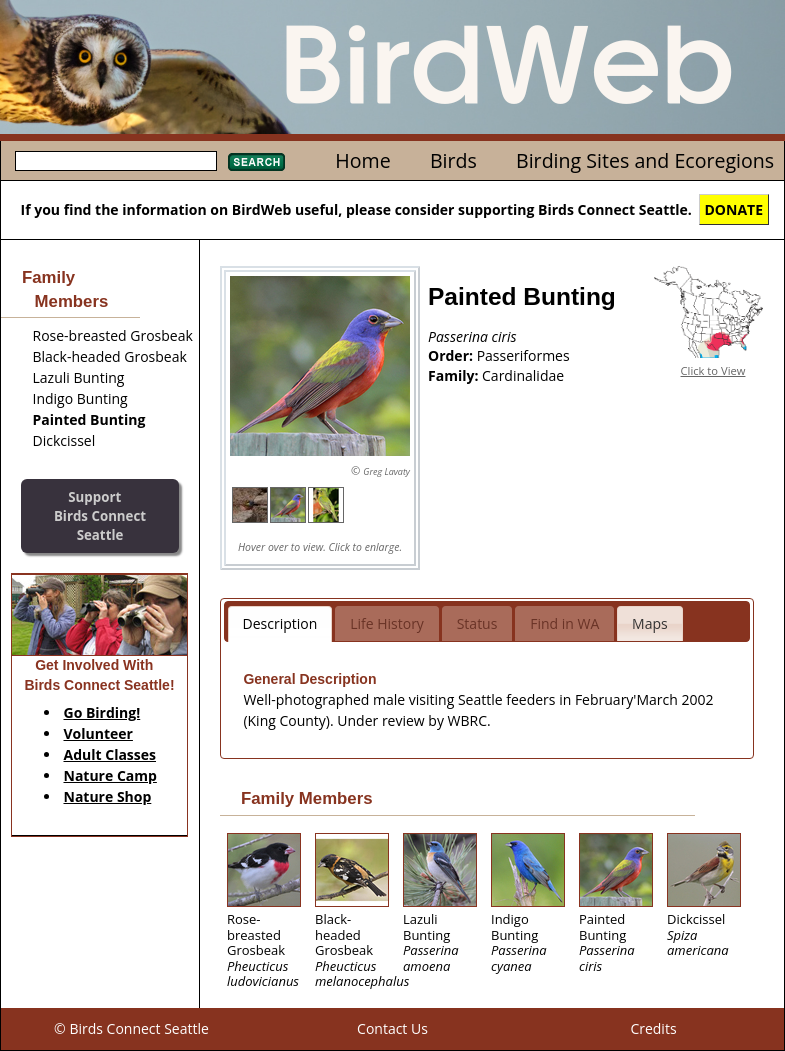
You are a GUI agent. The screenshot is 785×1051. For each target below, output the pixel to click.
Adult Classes (110, 754)
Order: (452, 355)
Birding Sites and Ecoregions (645, 160)
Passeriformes (523, 355)
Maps (650, 623)
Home (362, 160)
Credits (653, 1028)
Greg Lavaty (386, 471)
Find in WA (564, 623)
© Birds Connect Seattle (131, 1028)
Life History (387, 623)
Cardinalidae (523, 375)
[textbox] (116, 161)
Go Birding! (102, 712)
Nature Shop (108, 796)
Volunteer (98, 733)
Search (256, 162)
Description (280, 623)
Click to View (713, 370)
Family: (455, 375)
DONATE (734, 209)
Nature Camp (110, 775)
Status (477, 623)
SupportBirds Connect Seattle (100, 515)
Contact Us (392, 1028)
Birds (453, 160)
